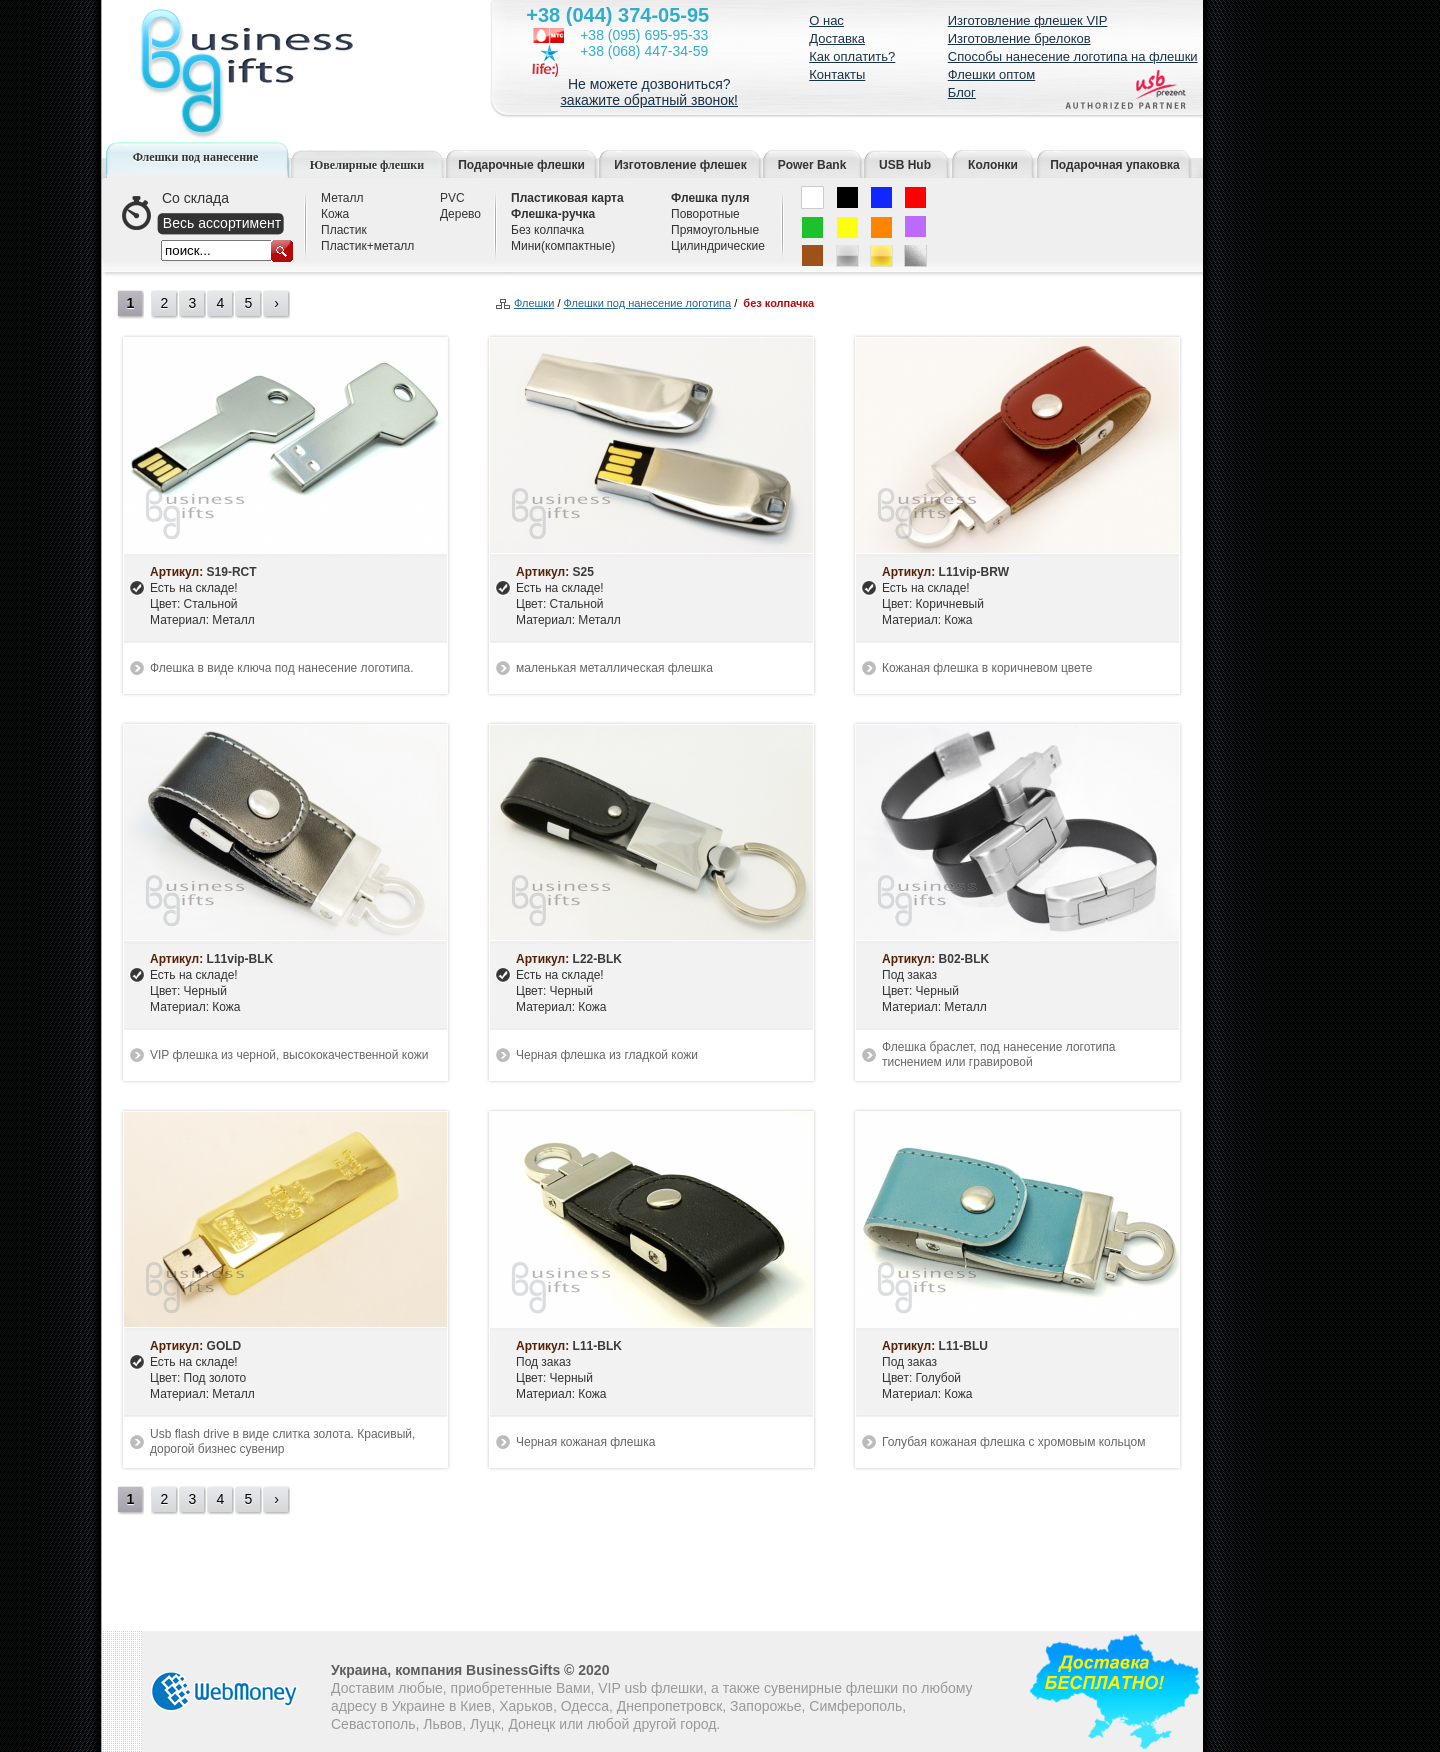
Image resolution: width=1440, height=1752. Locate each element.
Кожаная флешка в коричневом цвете (987, 668)
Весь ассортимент (222, 223)
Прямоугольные (715, 230)
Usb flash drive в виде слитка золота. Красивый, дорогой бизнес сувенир (282, 1441)
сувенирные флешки (831, 1688)
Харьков (526, 1706)
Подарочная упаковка (1115, 165)
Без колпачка (547, 230)
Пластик (344, 230)
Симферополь (855, 1706)
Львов (442, 1724)
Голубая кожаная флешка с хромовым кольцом (1013, 1442)
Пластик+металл (367, 246)
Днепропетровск (669, 1706)
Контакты (837, 74)
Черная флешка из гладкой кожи (607, 1055)
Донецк (531, 1724)
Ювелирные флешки (367, 165)
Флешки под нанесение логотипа (648, 303)
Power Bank (812, 165)
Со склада (195, 198)
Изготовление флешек (680, 165)
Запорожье (765, 1706)
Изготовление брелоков (1019, 38)
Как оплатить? (852, 56)
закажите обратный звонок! (649, 100)
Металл (342, 198)
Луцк (485, 1724)
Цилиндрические (718, 246)
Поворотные (705, 214)
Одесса (585, 1706)
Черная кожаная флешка (585, 1442)
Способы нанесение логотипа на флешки (1073, 56)
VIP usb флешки (650, 1688)
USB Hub (905, 165)
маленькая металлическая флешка (614, 668)
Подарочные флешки (521, 165)
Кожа (335, 214)
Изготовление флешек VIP (1028, 20)
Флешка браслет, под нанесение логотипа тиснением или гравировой (998, 1054)
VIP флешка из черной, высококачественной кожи (289, 1055)
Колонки (993, 165)
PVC (452, 198)
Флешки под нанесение (196, 157)
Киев (475, 1706)
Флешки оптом (992, 74)
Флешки (534, 303)
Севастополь (373, 1724)
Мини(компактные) (563, 246)
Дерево (460, 214)
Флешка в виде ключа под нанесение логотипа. (282, 668)
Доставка (837, 38)
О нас (826, 20)
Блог (962, 92)
